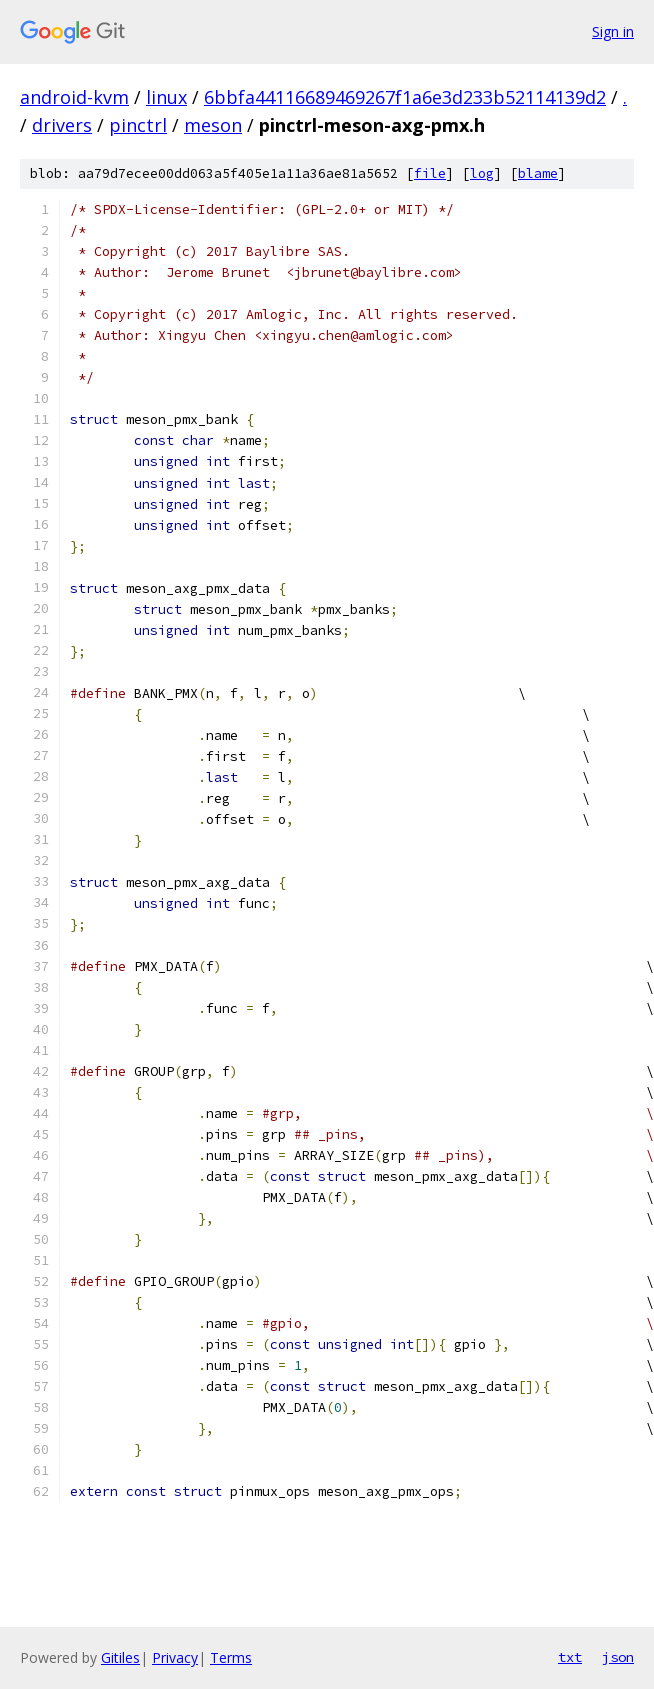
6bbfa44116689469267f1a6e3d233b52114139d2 (405, 97)
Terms (231, 1657)
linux (166, 97)
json (618, 1657)
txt (570, 1657)
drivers (62, 125)
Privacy (175, 1657)
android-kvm (74, 97)
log (482, 173)
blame (538, 173)
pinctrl (138, 125)
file (430, 173)
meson (213, 125)
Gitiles (120, 1657)
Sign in (613, 31)
